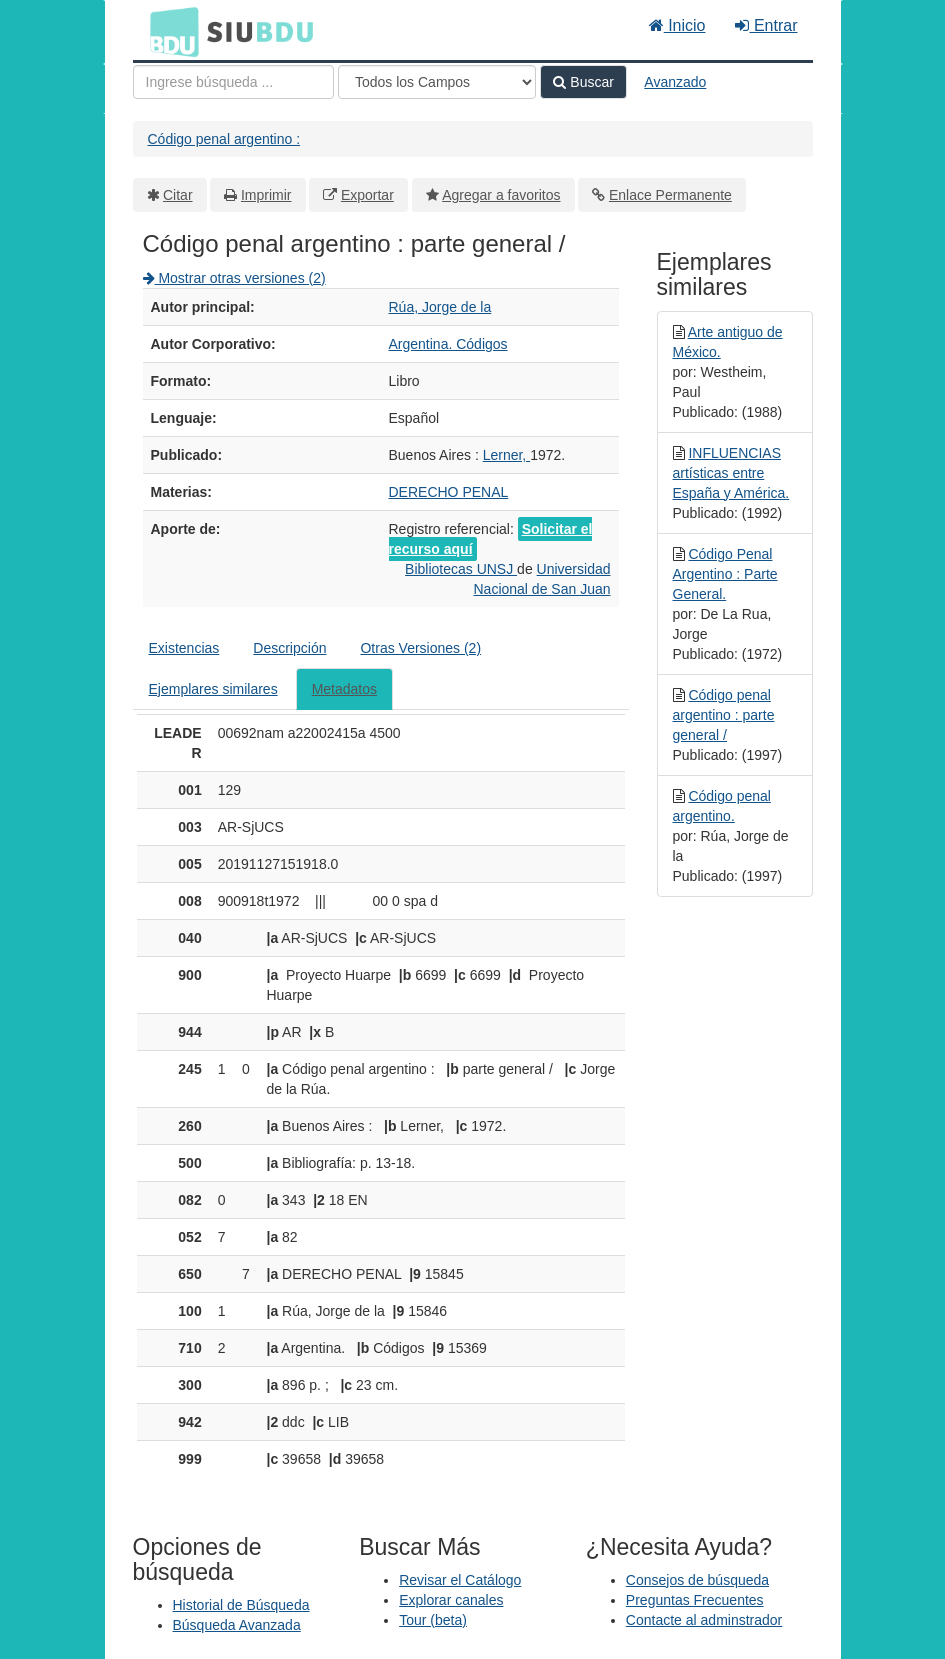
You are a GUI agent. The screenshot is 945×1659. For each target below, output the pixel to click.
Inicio (677, 25)
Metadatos (344, 689)
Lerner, (506, 455)
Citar (178, 195)
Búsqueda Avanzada (237, 1625)
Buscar (583, 82)
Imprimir (266, 195)
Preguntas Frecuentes (695, 1600)
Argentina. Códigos (448, 344)
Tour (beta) (433, 1620)
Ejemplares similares (213, 689)
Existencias (184, 648)
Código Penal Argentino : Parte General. (725, 574)
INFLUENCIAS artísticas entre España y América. (731, 473)
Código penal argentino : (224, 139)
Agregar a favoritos (501, 195)
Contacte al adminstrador (704, 1620)
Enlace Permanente (670, 195)
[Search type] (437, 82)
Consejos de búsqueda (697, 1580)
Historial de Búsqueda (241, 1605)
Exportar (367, 195)
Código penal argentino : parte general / (724, 715)
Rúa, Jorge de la (440, 307)
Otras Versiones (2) (420, 648)
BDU (169, 31)
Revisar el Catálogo (460, 1580)
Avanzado (675, 82)
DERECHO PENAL (449, 492)
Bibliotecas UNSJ (461, 569)
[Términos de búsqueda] (233, 82)
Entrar (766, 25)
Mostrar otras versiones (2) (234, 278)
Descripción (289, 648)
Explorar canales (451, 1600)
